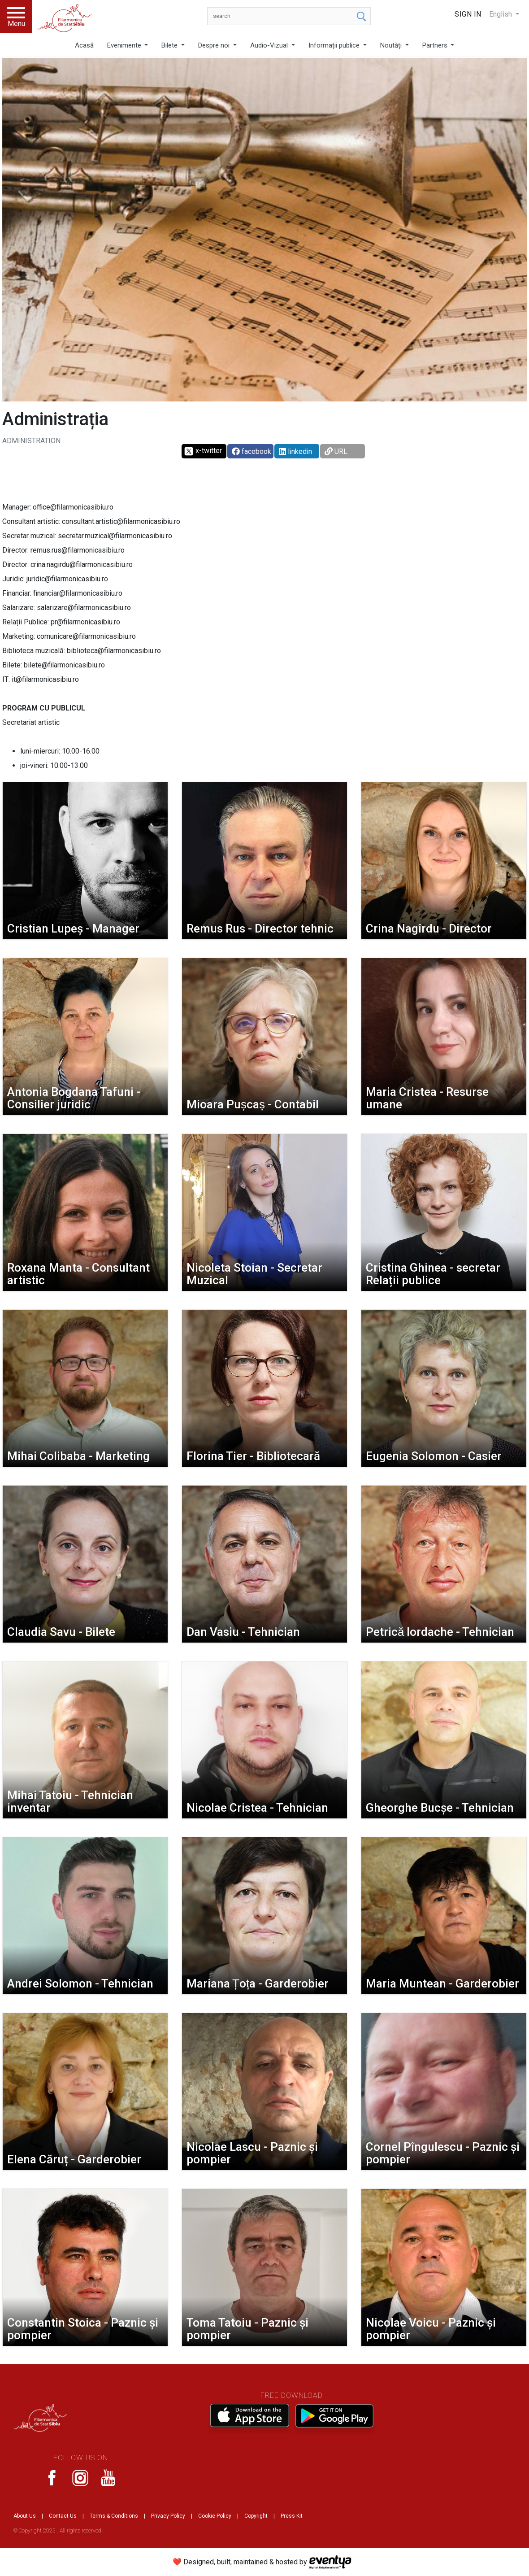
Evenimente (125, 45)
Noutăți (391, 45)
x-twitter (203, 451)
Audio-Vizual (270, 45)
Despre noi (214, 45)
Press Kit (292, 2516)
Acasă (84, 45)
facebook (251, 451)
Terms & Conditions (114, 2516)
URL (336, 451)
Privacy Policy (168, 2516)
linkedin (295, 451)
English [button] (501, 14)
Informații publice (334, 45)
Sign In (468, 14)
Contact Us (63, 2516)
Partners (435, 45)
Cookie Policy (214, 2516)
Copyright (256, 2516)
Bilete (170, 45)
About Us (24, 2516)
